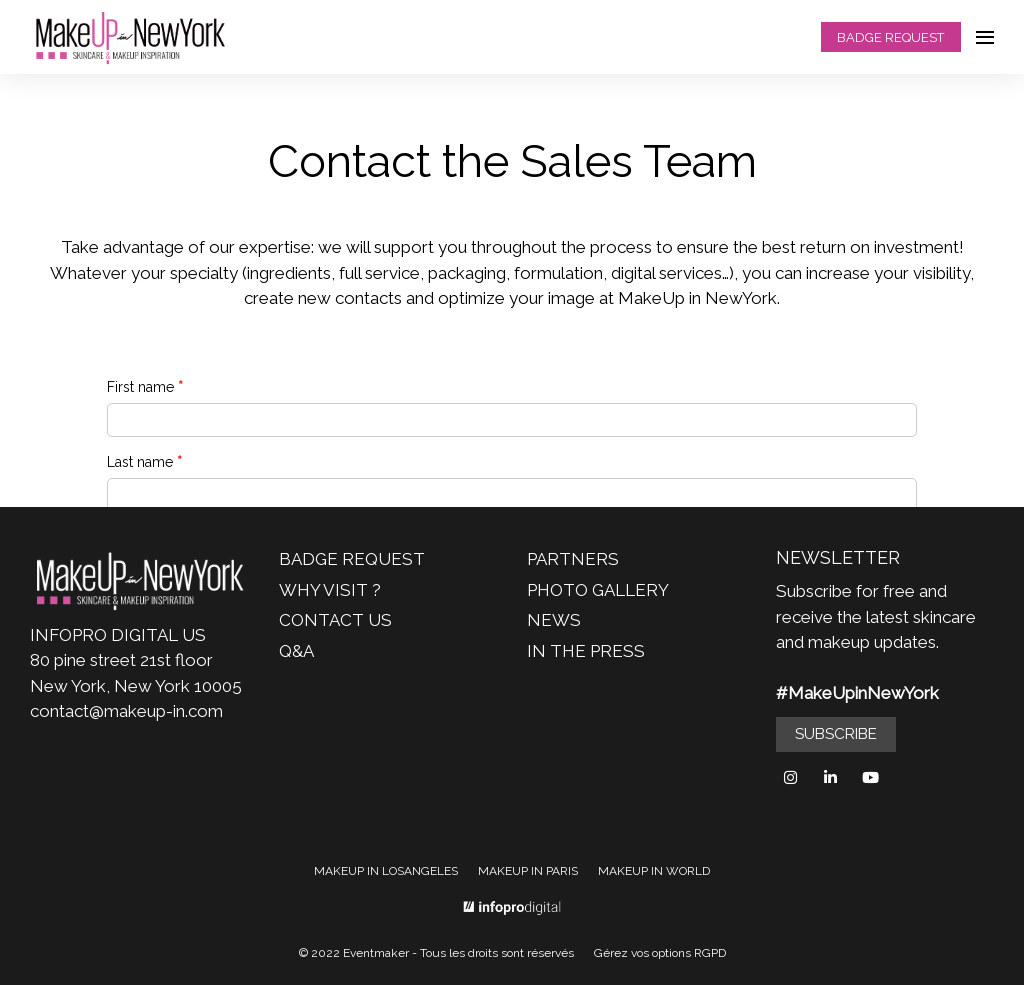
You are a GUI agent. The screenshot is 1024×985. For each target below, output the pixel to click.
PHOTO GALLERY (598, 590)
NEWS (554, 620)
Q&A (296, 651)
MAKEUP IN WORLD (654, 871)
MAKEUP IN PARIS (528, 871)
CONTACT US (335, 620)
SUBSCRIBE (836, 734)
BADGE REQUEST (890, 37)
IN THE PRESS (586, 651)
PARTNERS (573, 559)
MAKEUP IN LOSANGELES (386, 871)
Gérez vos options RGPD (660, 953)
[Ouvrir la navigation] (985, 37)
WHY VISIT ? (330, 590)
